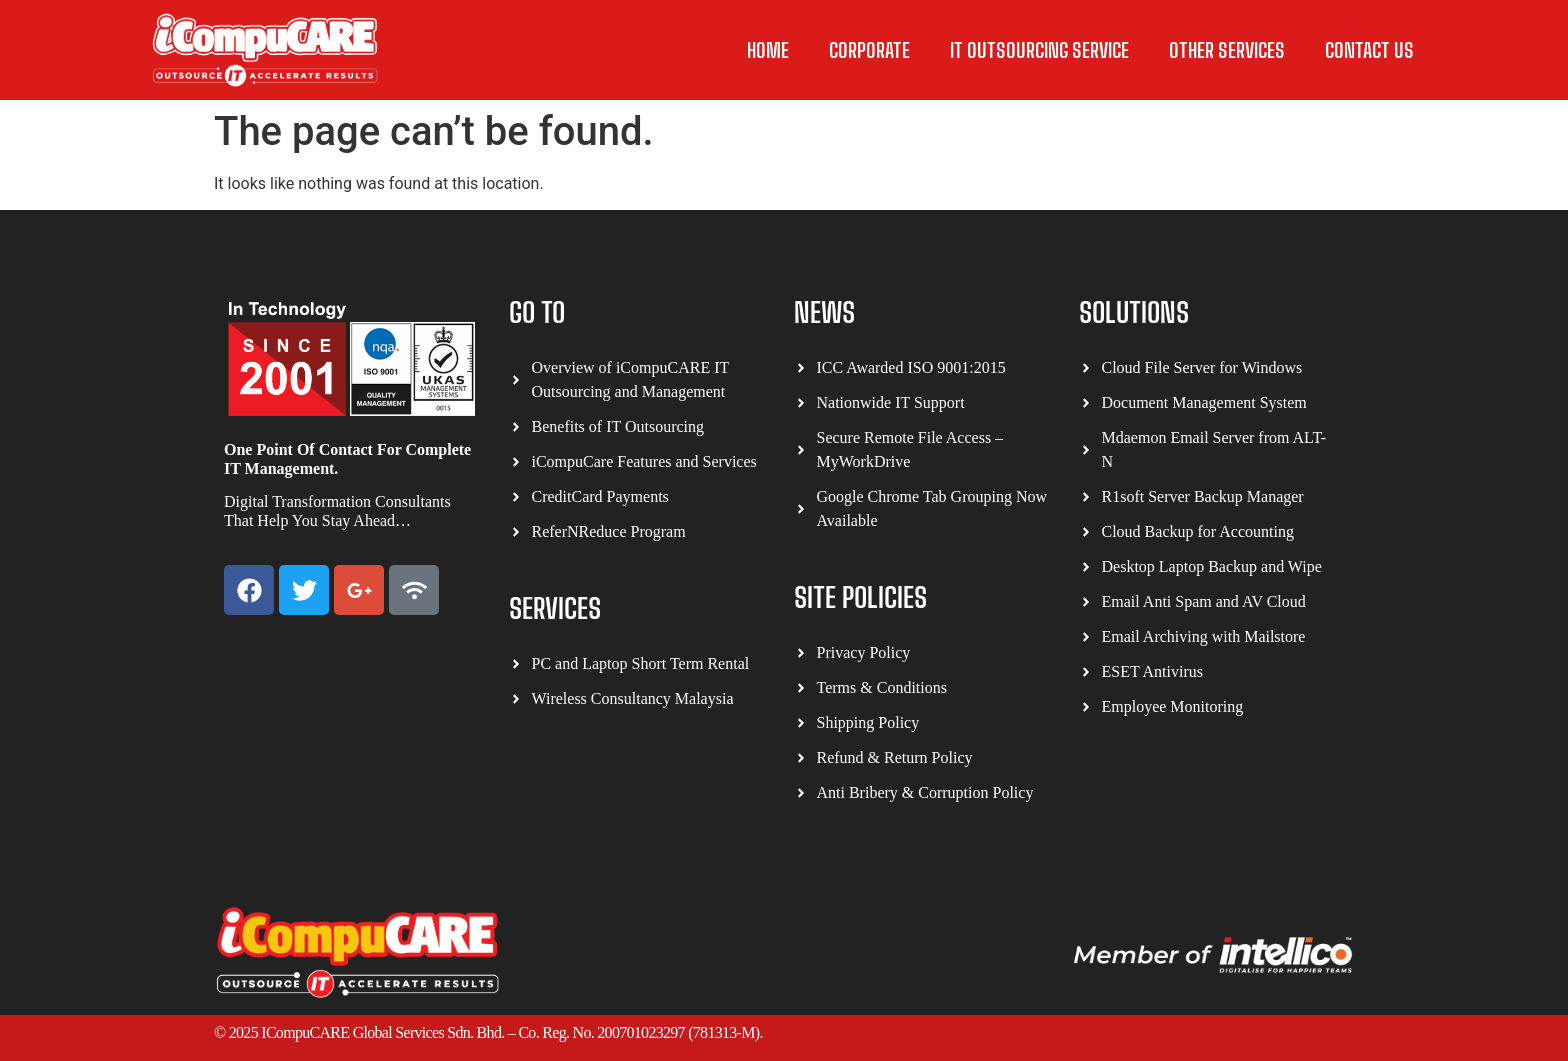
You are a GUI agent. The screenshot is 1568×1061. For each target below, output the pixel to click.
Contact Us (1369, 50)
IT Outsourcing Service (1039, 50)
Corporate (869, 50)
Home (768, 50)
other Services (1227, 50)
